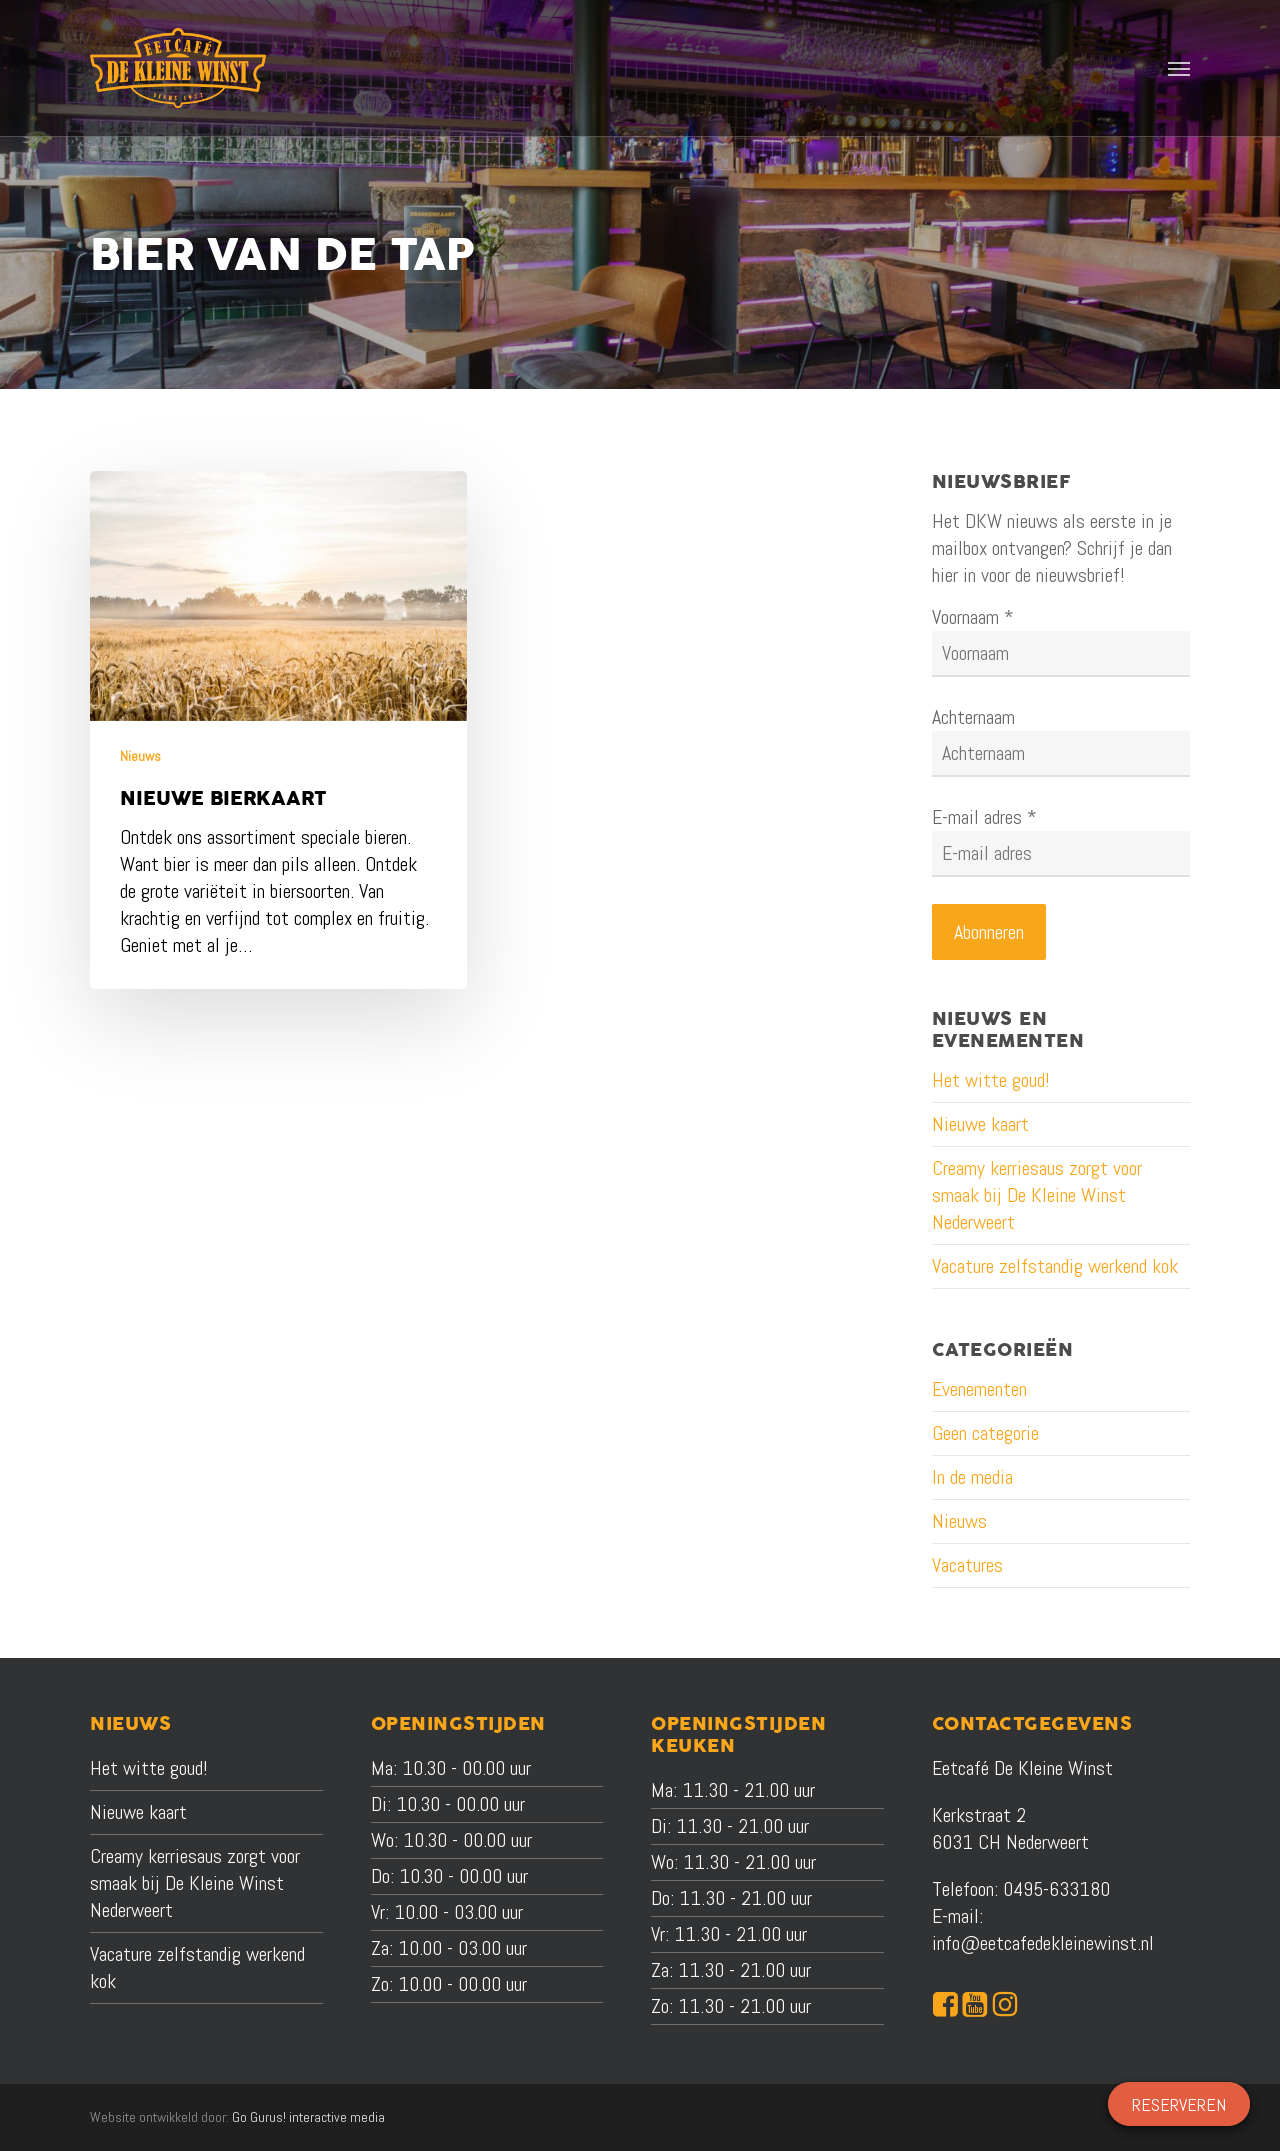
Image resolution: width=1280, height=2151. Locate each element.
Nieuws (140, 756)
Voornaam (973, 617)
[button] (1179, 68)
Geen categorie (985, 1433)
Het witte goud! (991, 1080)
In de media (972, 1477)
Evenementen (979, 1389)
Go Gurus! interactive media (308, 2117)
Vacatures (967, 1565)
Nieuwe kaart (980, 1124)
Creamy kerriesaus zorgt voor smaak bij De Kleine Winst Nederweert (1037, 1195)
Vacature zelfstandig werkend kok (1055, 1266)
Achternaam (973, 717)
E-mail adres (984, 817)
